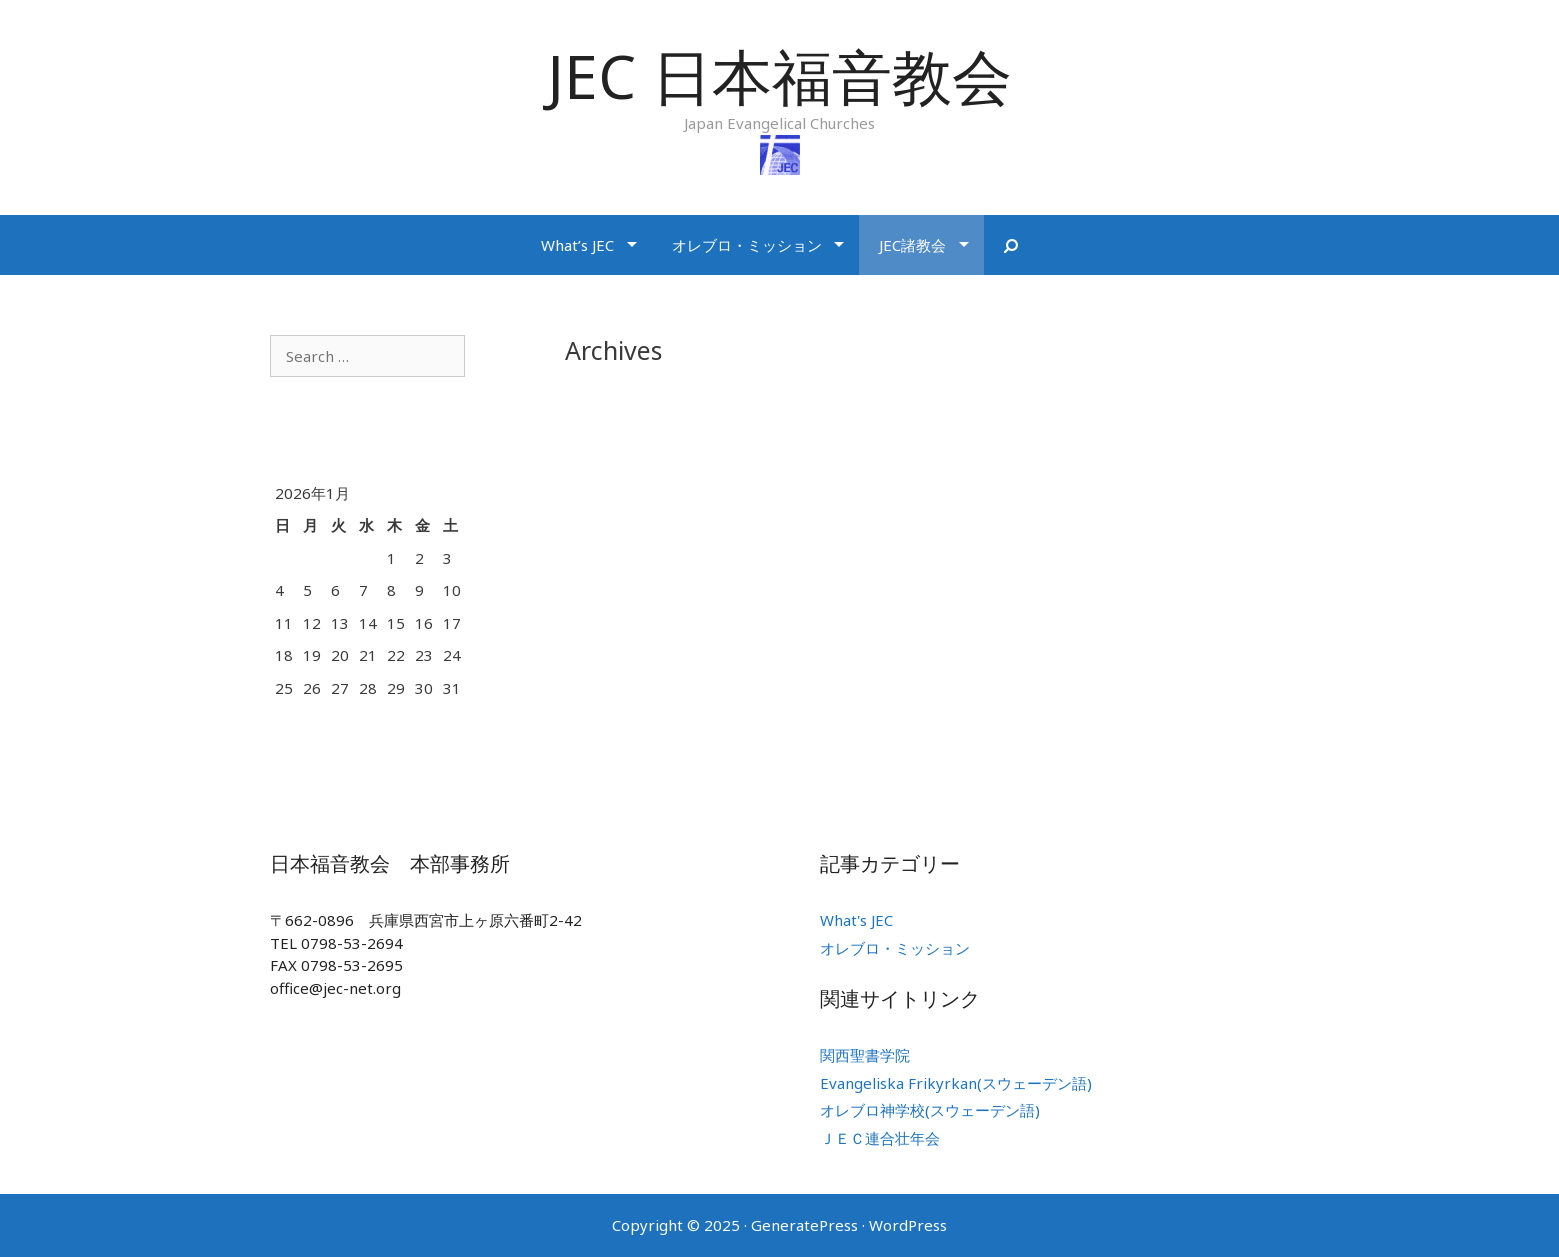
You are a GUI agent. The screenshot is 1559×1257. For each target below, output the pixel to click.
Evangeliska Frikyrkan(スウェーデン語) (956, 1083)
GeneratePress (804, 1225)
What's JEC (856, 920)
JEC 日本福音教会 (780, 76)
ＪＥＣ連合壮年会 (880, 1138)
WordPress (908, 1225)
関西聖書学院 (865, 1055)
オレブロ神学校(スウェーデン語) (930, 1110)
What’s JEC (577, 245)
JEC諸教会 (912, 245)
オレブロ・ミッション (747, 245)
